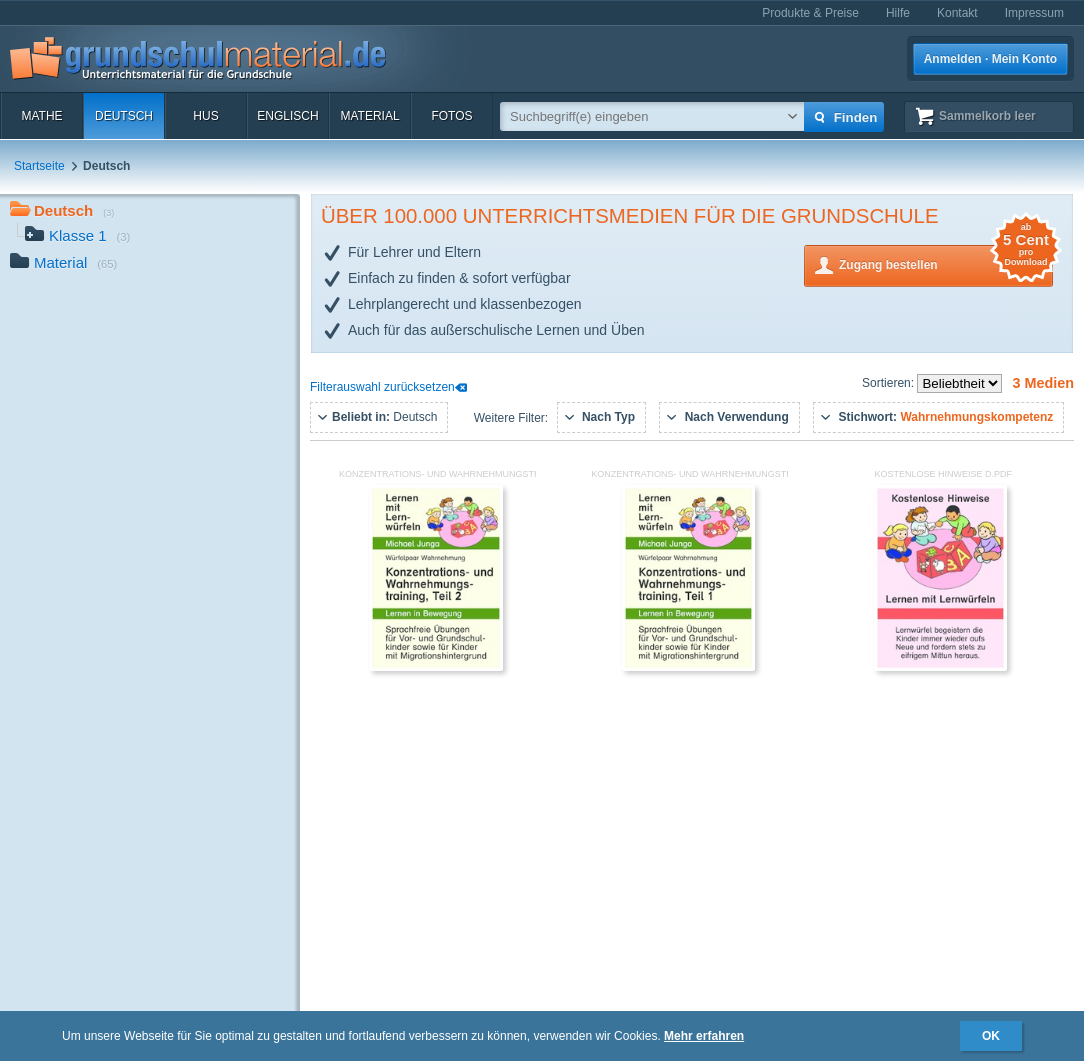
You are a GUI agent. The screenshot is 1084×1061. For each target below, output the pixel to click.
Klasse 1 (77, 237)
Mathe (41, 116)
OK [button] (991, 1036)
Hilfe (898, 13)
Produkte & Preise (810, 13)
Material (369, 116)
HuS (205, 116)
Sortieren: (889, 383)
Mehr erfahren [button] (704, 1036)
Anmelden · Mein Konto (990, 59)
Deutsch (124, 116)
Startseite (39, 166)
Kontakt (957, 13)
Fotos (451, 116)
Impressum (1034, 13)
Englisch (287, 116)
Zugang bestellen (946, 263)
